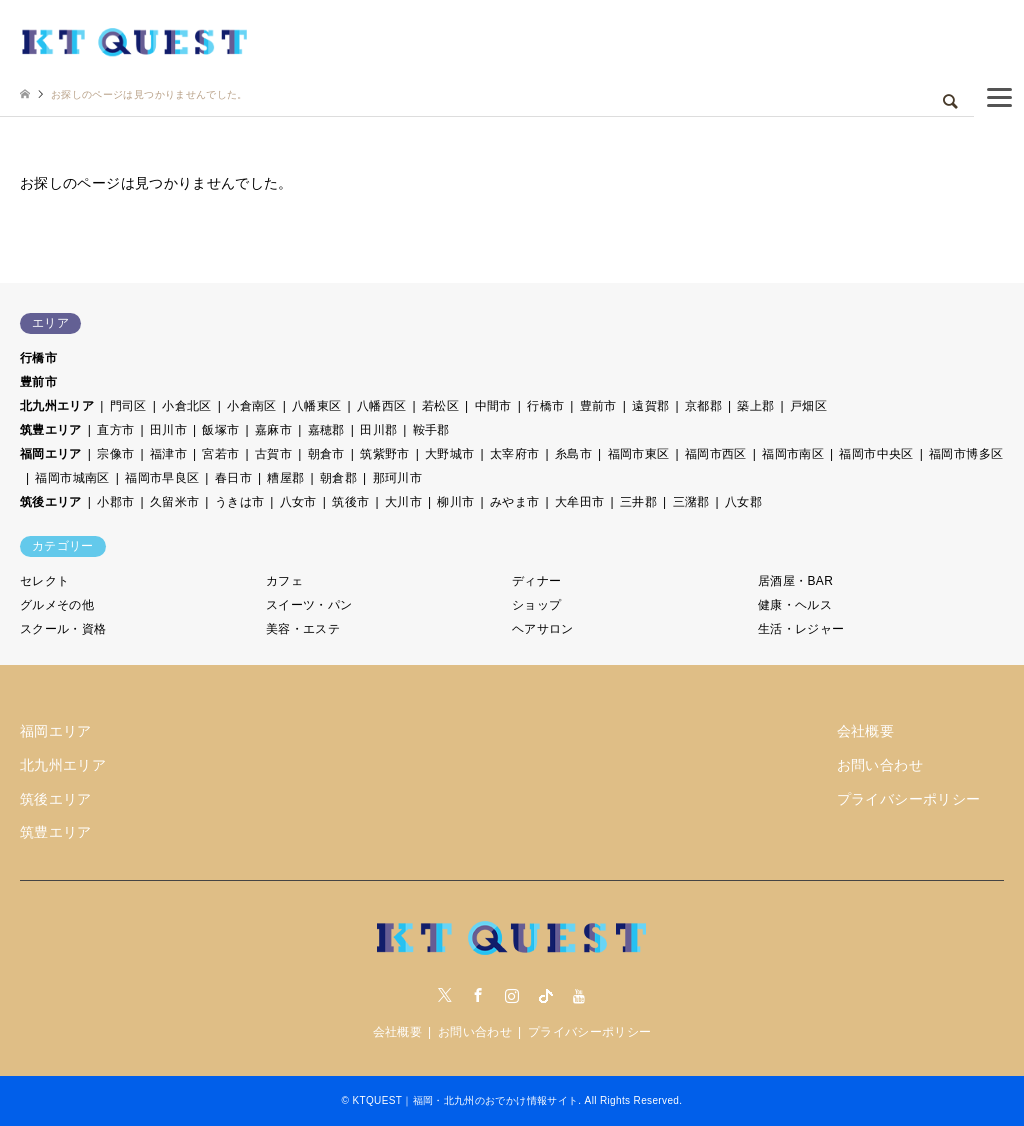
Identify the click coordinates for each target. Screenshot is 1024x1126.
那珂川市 (397, 478)
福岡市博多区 (966, 454)
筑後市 (350, 502)
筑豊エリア (51, 430)
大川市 (403, 502)
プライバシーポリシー (909, 799)
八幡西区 (381, 406)
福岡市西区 (716, 454)
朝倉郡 (338, 478)
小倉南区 (251, 406)
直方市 (115, 430)
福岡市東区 (639, 454)
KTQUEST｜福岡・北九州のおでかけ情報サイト (465, 1100)
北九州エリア (57, 406)
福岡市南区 (793, 454)
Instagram (512, 995)
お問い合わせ (880, 765)
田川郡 (378, 430)
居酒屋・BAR (795, 581)
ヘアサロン (543, 629)
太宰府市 (514, 454)
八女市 (298, 502)
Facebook (478, 995)
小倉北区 (186, 406)
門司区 (128, 406)
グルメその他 (57, 605)
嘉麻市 (273, 430)
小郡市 (115, 502)
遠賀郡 (650, 406)
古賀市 (273, 454)
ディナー (536, 581)
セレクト (44, 581)
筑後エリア (51, 502)
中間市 (493, 406)
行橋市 (38, 358)
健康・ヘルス (795, 605)
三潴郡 (691, 502)
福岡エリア (51, 454)
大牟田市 (579, 502)
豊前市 (38, 382)
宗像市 (115, 454)
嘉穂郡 (326, 430)
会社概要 (865, 731)
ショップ (536, 605)
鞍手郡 (431, 430)
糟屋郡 (285, 478)
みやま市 (514, 502)
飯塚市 (220, 430)
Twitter (445, 995)
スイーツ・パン (309, 605)
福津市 (168, 454)
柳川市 (455, 502)
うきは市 (239, 502)
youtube (579, 995)
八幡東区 (316, 406)
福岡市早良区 (162, 478)
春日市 (233, 478)
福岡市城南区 (72, 478)
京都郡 (703, 406)
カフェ (284, 581)
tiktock (546, 995)
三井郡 (638, 502)
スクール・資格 (63, 629)
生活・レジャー (801, 629)
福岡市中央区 (876, 454)
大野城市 (449, 454)
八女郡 (743, 502)
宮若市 (220, 454)
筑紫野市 (384, 454)
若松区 (440, 406)
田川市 (168, 430)
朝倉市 (326, 454)
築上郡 (755, 406)
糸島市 (573, 454)
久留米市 (174, 502)
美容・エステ (303, 629)
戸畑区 (808, 406)
